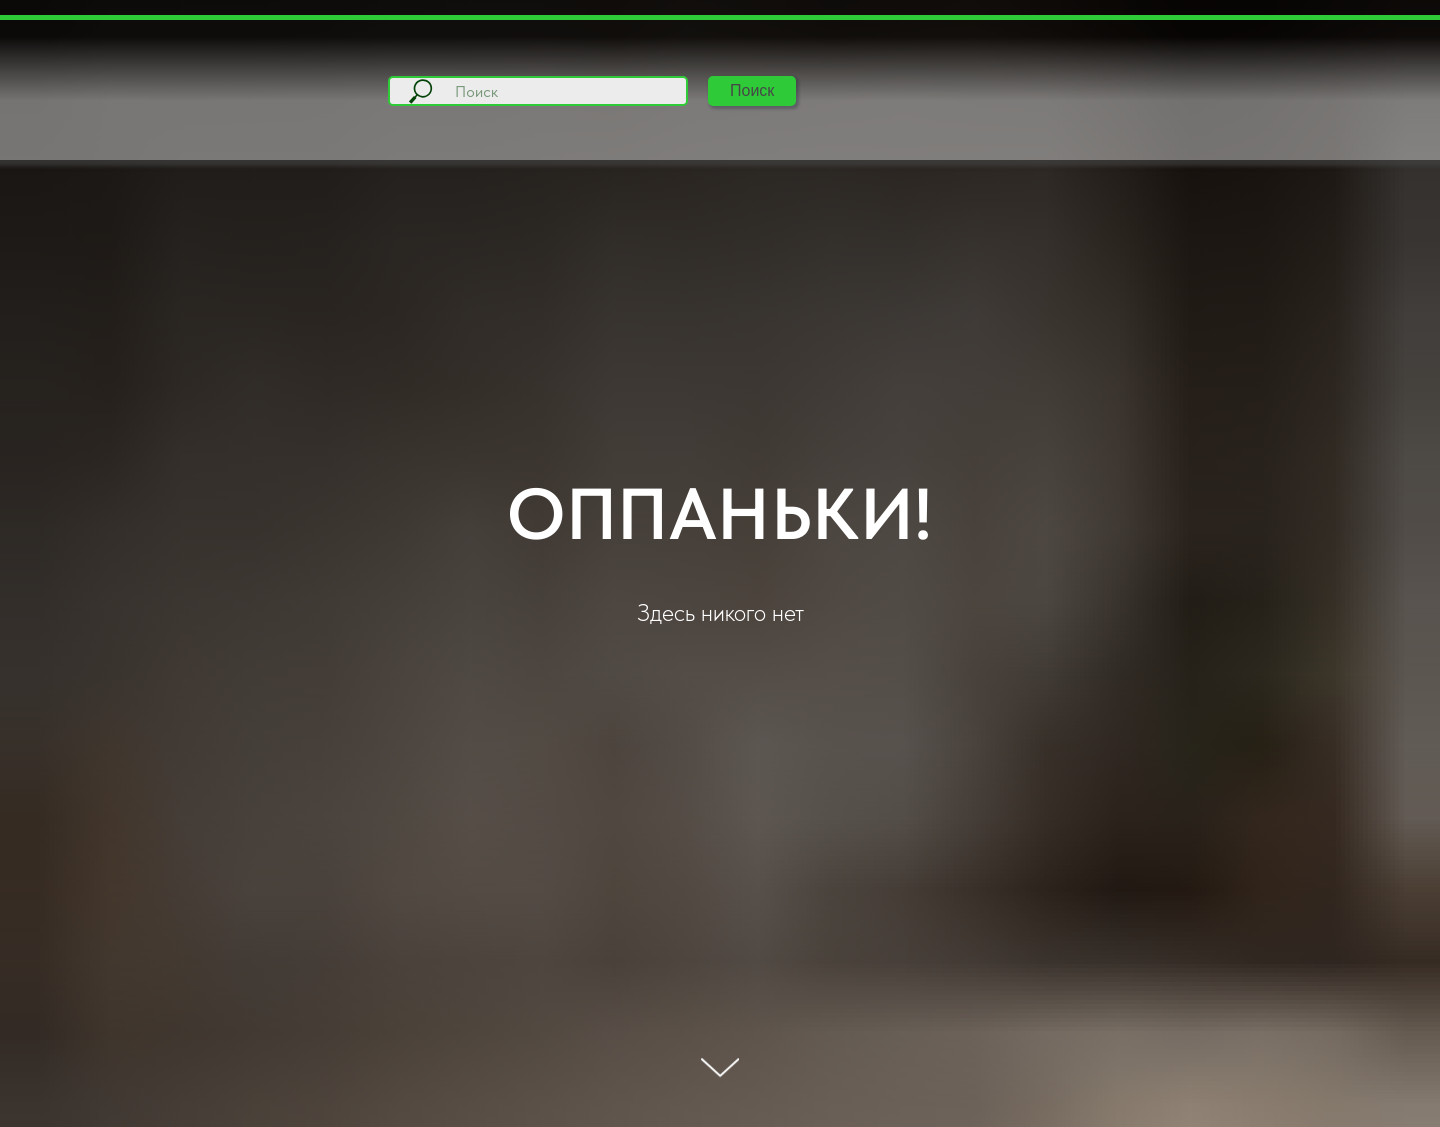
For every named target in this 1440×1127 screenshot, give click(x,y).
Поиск (752, 90)
